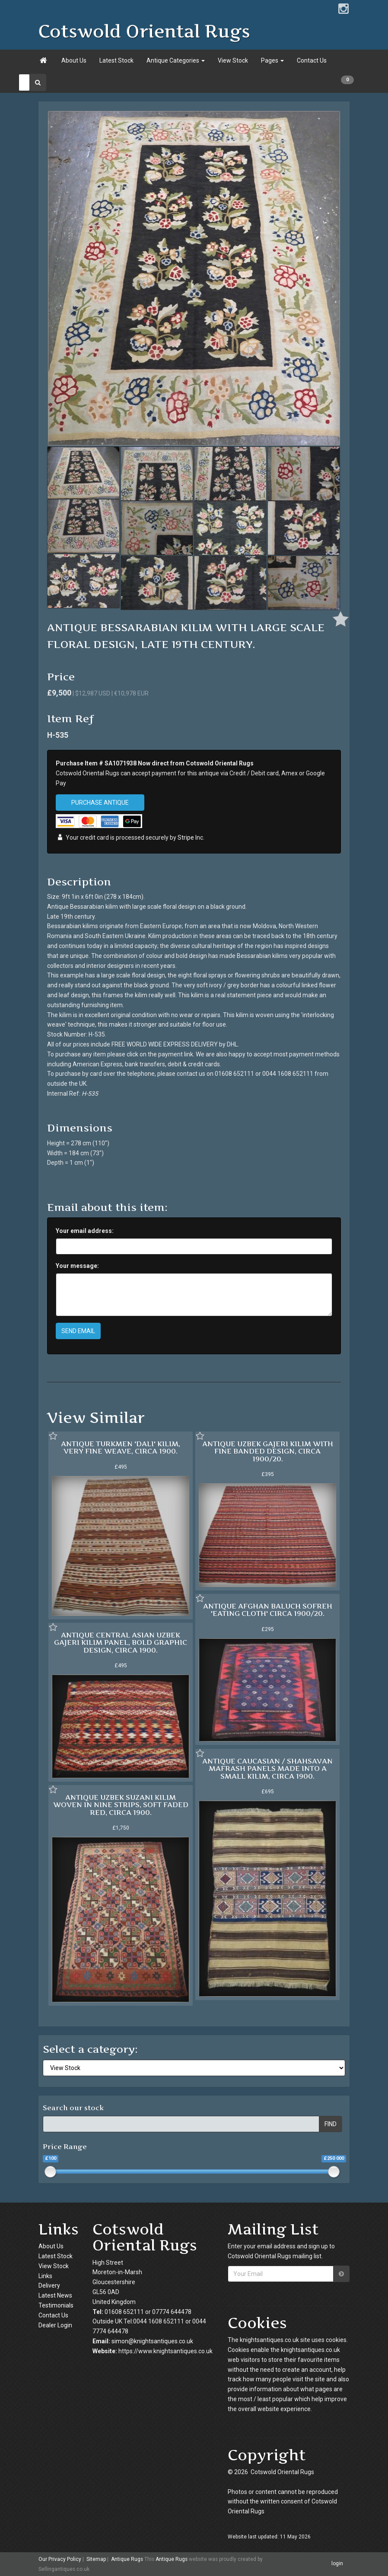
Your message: (77, 1265)
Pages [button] (272, 60)
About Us (73, 60)
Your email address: (85, 1230)
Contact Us (312, 60)
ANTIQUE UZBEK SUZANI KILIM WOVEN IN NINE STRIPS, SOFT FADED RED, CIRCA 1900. (120, 1805)
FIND (330, 2124)
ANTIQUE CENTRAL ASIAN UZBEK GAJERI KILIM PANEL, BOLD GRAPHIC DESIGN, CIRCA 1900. (120, 1642)
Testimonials (55, 2305)
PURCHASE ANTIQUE (100, 802)
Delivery (49, 2285)
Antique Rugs (127, 2559)
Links (45, 2276)
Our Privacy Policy (59, 2559)
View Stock (233, 60)
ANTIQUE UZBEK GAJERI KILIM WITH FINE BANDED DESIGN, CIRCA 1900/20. (267, 1451)
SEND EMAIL (78, 1331)
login (337, 2564)
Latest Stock (116, 60)
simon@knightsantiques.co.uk (152, 2341)
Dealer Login (55, 2325)
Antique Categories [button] (175, 60)
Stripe (186, 837)
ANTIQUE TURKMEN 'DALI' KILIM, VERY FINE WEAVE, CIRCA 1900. (120, 1447)
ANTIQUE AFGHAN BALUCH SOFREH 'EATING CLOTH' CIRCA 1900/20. (267, 1610)
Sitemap (96, 2559)
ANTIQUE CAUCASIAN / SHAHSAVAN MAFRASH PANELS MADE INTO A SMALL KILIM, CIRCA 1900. (267, 1768)
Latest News (55, 2295)
